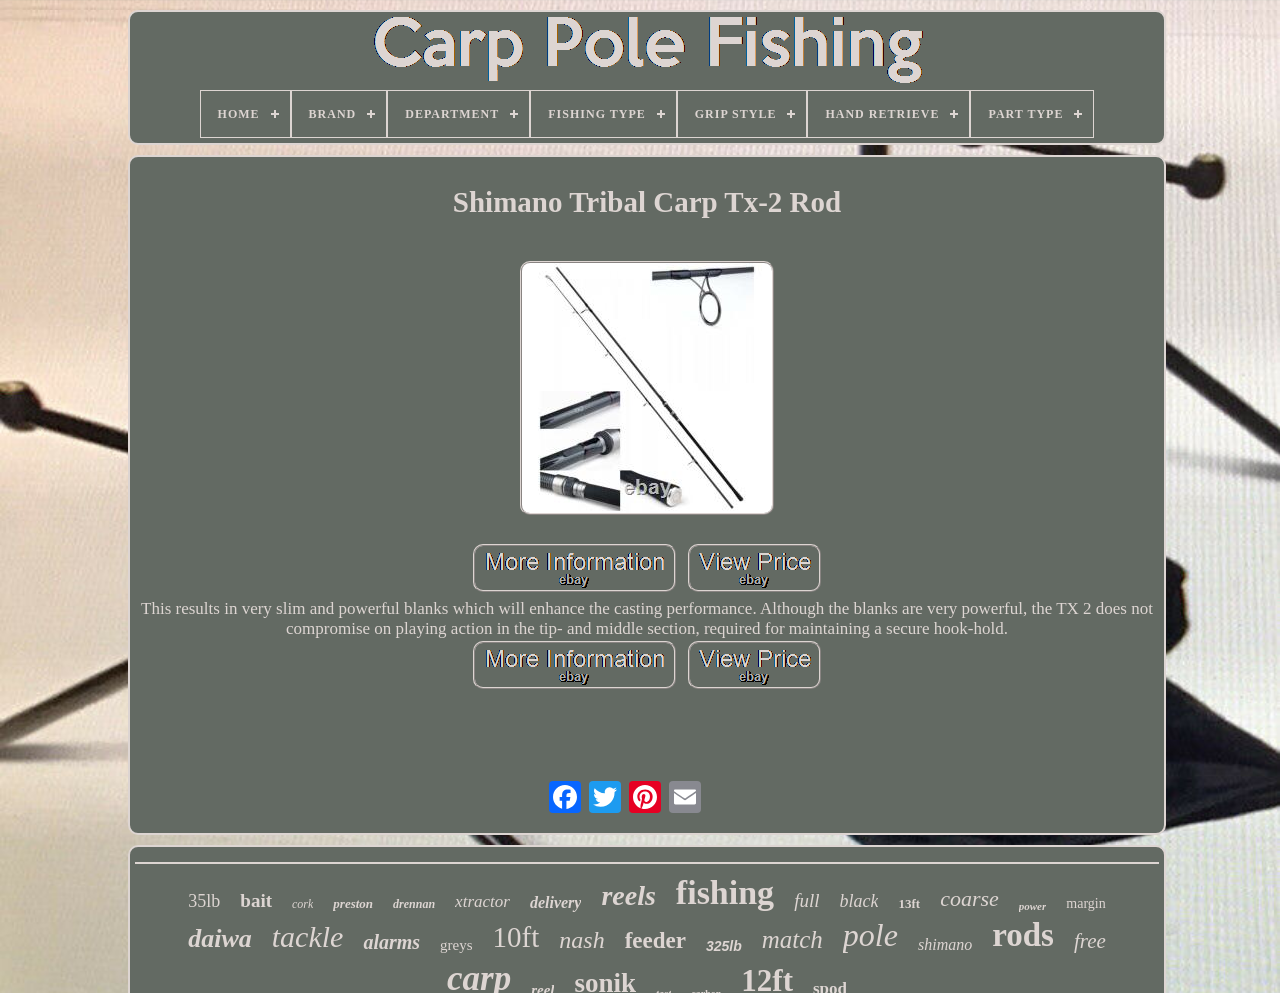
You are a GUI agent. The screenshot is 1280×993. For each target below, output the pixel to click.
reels (628, 895)
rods (1023, 935)
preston (353, 903)
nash (581, 940)
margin (1085, 903)
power (1033, 906)
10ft (516, 937)
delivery (556, 902)
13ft (909, 903)
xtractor (482, 901)
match (792, 939)
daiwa (220, 938)
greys (456, 945)
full (806, 900)
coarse (969, 898)
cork (302, 904)
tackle (308, 936)
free (1090, 941)
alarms (391, 942)
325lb (724, 946)
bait (256, 900)
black (858, 901)
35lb (204, 901)
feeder (655, 940)
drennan (414, 904)
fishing (725, 892)
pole (870, 935)
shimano (945, 944)
